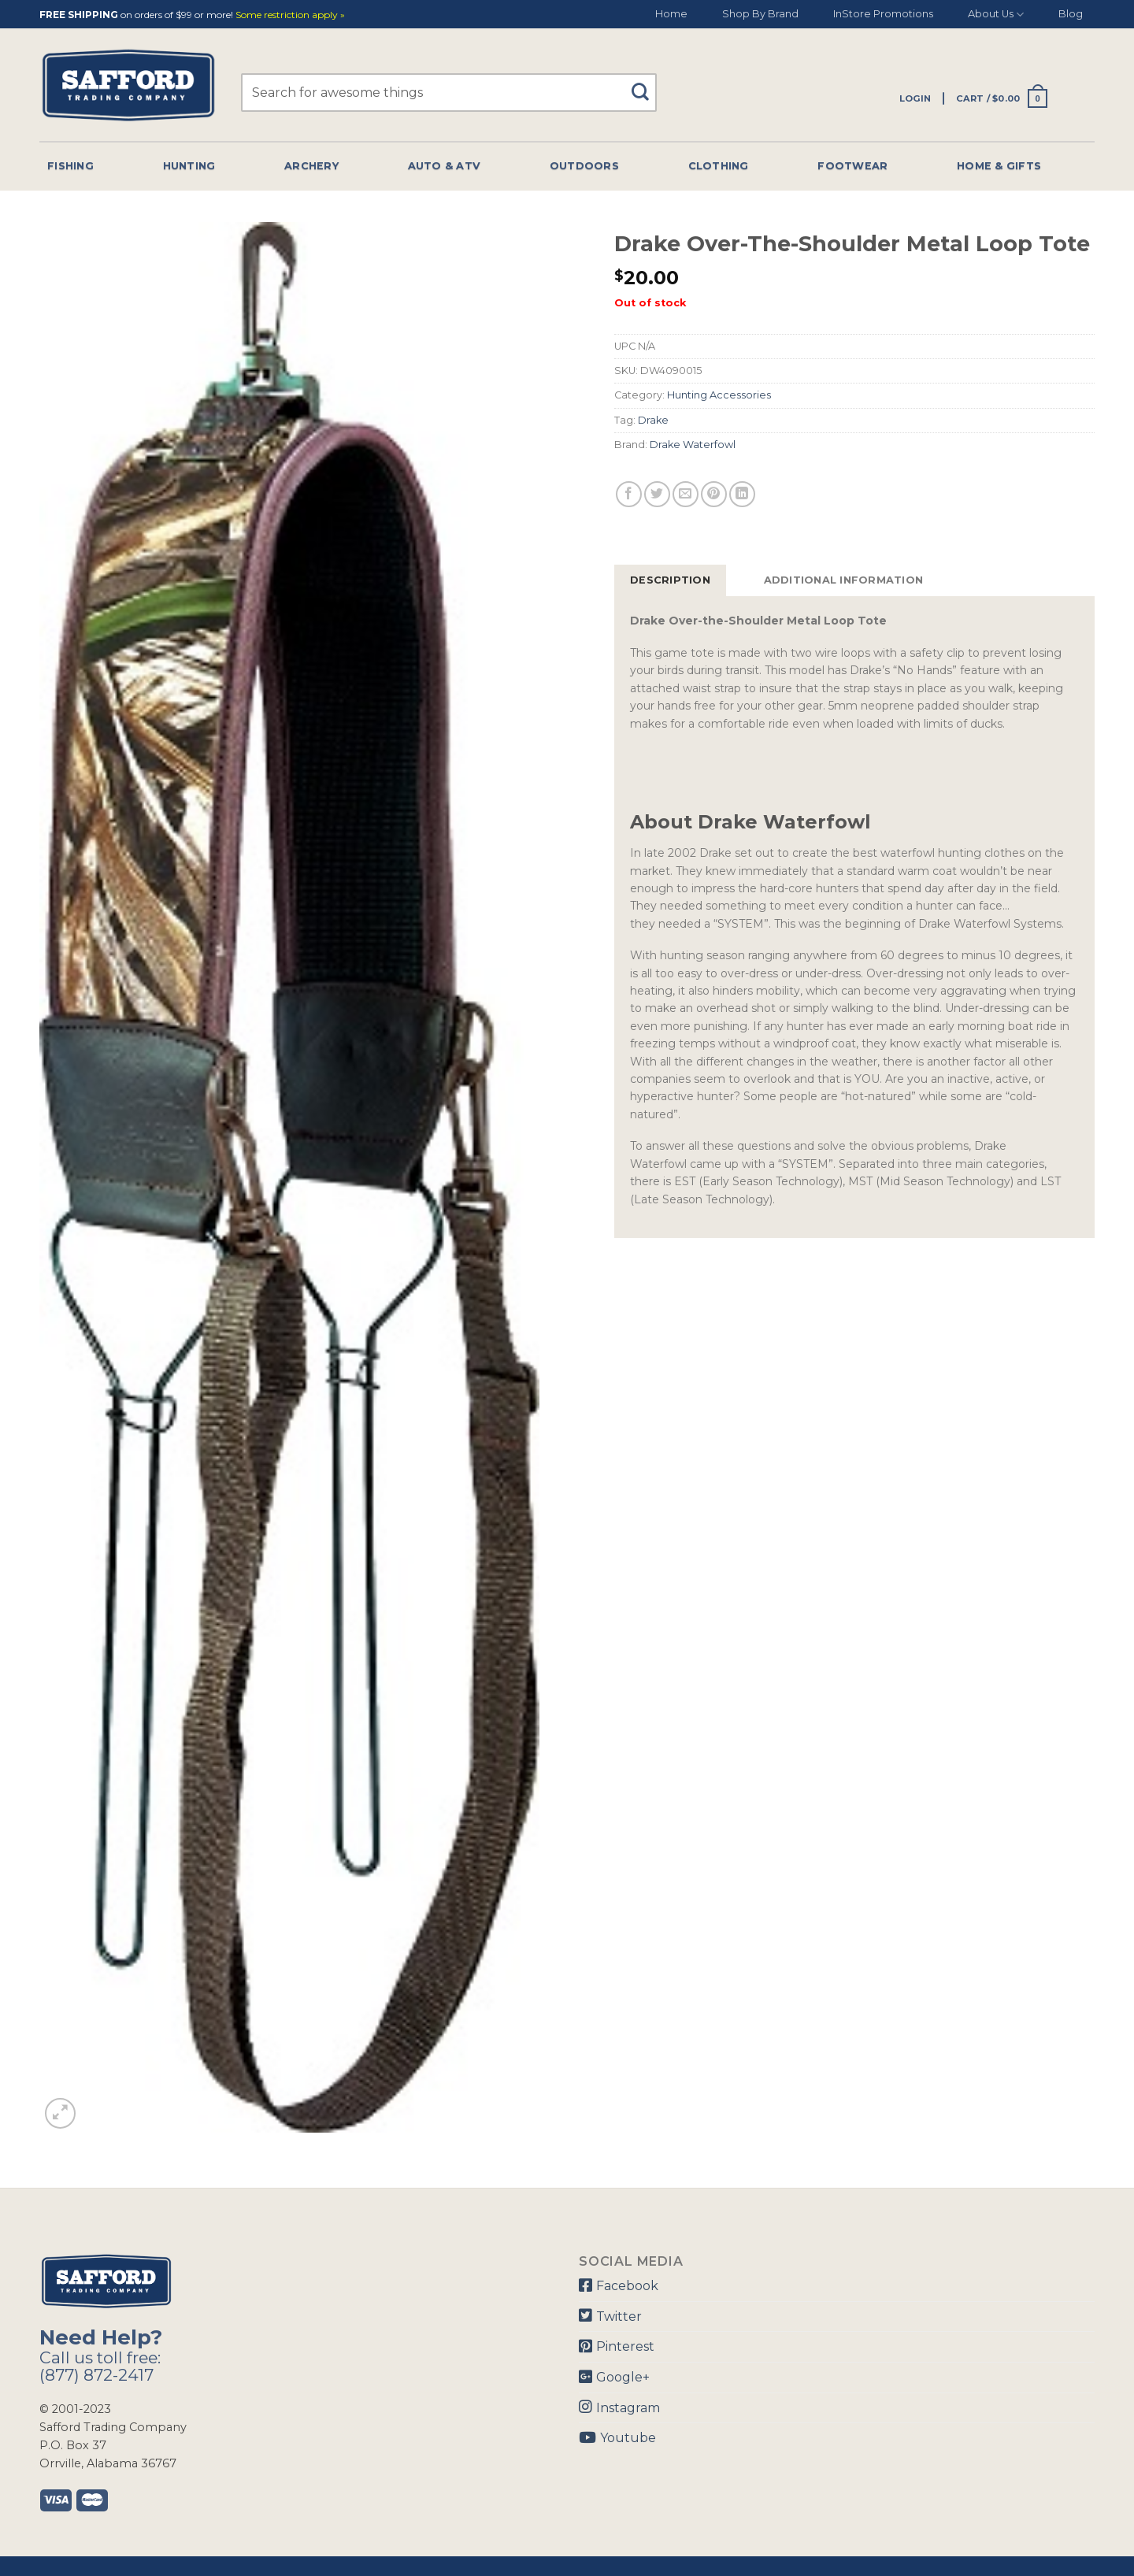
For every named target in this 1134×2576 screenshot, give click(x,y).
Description (670, 580)
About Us (996, 14)
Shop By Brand (760, 14)
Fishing (70, 166)
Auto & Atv (444, 166)
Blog (1070, 14)
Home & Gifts (999, 166)
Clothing (718, 166)
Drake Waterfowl (693, 444)
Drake (653, 420)
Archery (311, 166)
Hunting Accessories (719, 395)
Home (671, 14)
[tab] (670, 580)
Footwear (852, 166)
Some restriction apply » (290, 15)
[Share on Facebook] (629, 494)
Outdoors (584, 166)
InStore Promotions (883, 14)
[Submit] (646, 84)
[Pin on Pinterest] (714, 494)
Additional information (844, 580)
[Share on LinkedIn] (742, 494)
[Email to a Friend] (686, 494)
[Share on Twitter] (657, 494)
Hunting (189, 166)
